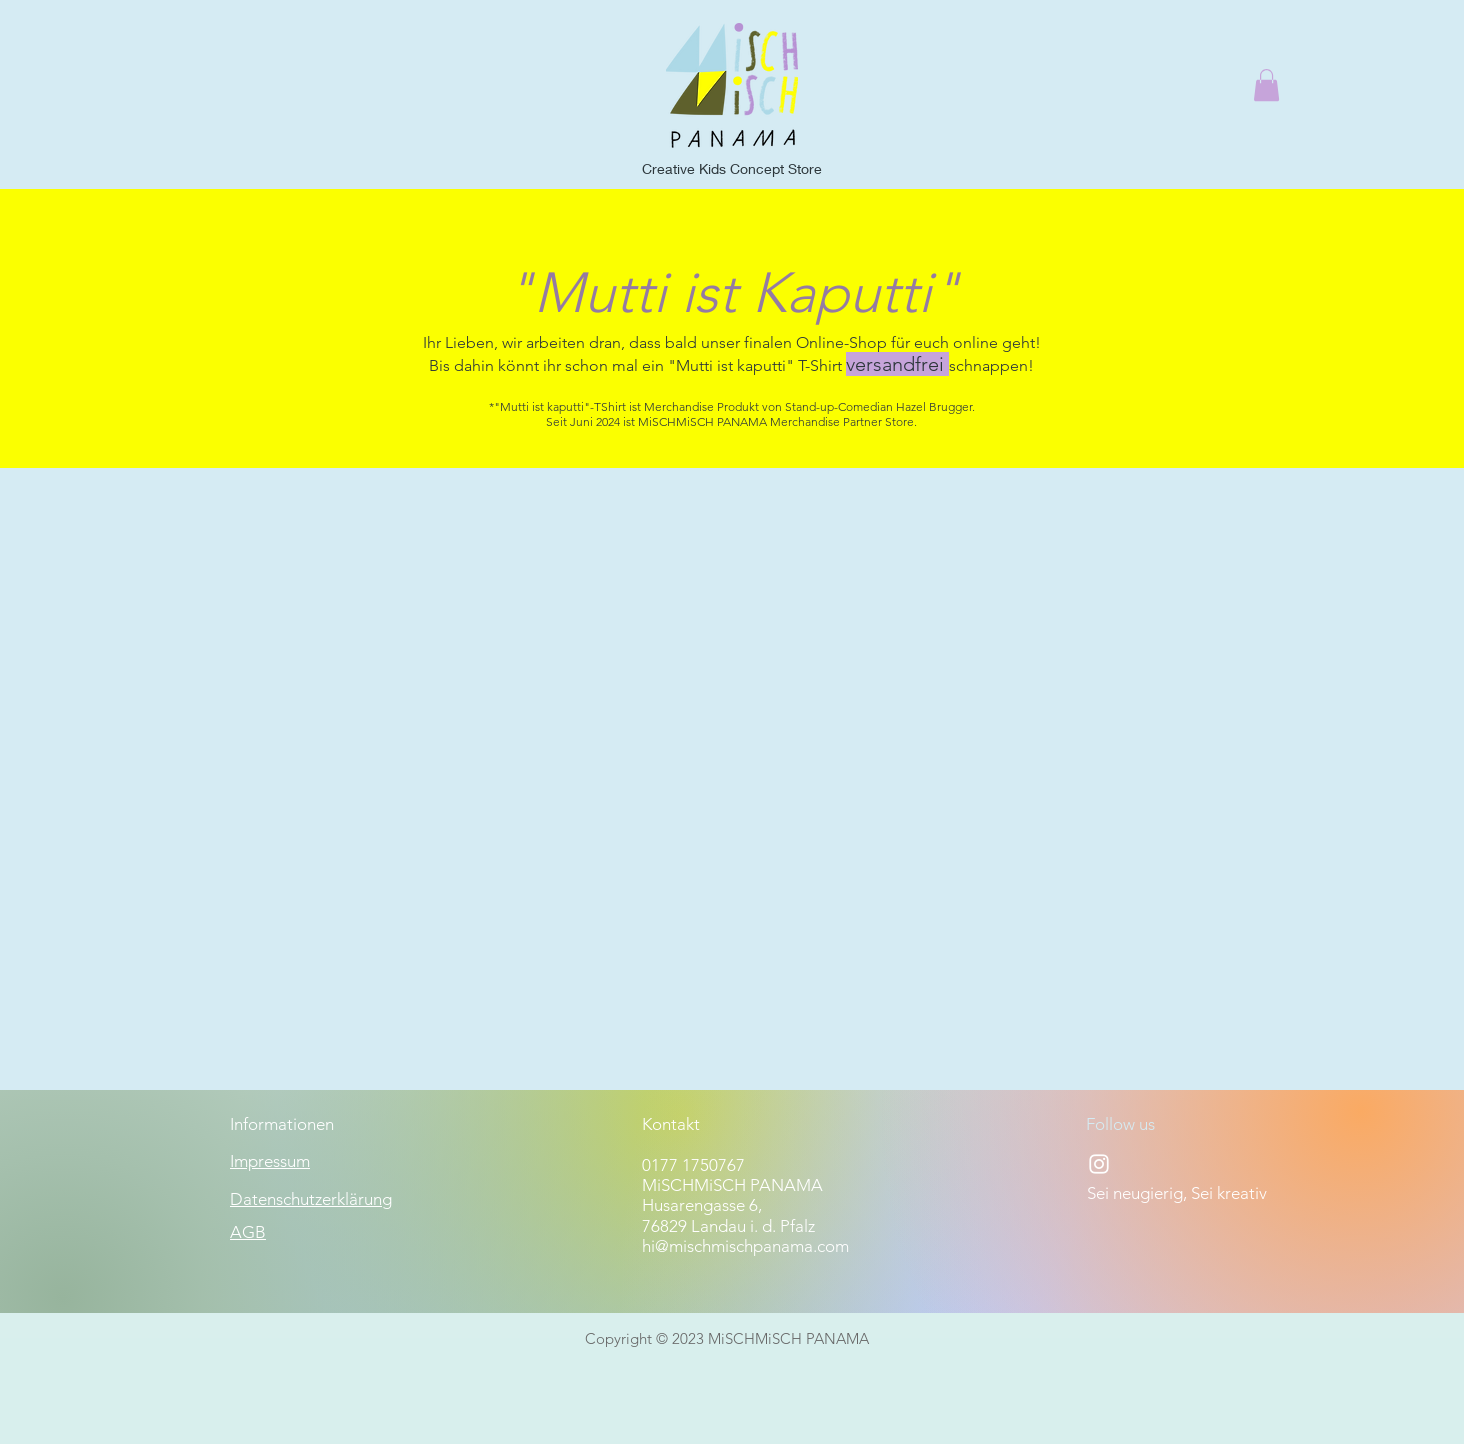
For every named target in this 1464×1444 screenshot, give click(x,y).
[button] (1266, 85)
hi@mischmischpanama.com (745, 1246)
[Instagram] (1099, 1164)
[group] (732, 512)
